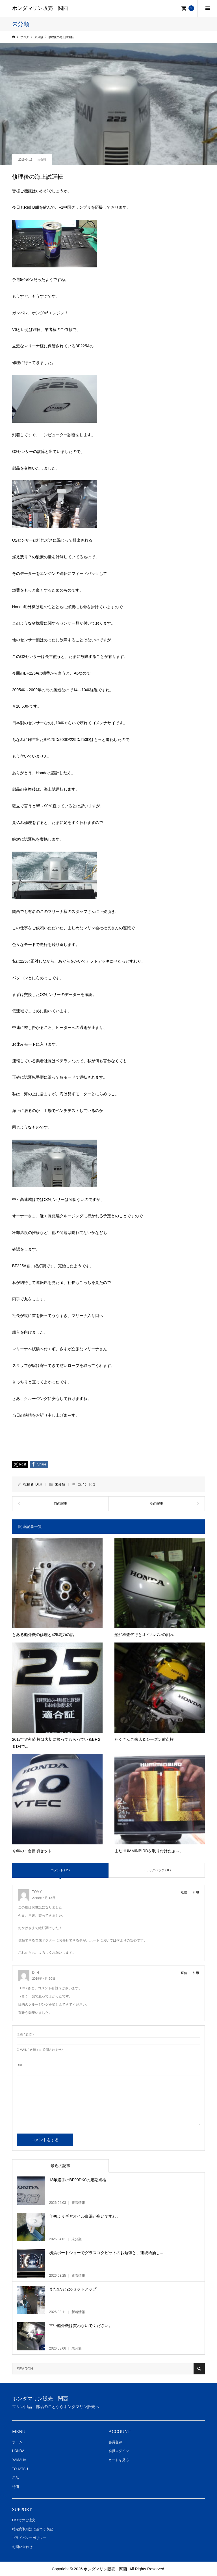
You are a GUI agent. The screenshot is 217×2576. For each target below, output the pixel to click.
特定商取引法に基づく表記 (32, 2529)
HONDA (18, 2451)
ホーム (17, 2442)
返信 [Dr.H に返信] (184, 1973)
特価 (15, 2487)
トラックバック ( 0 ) (157, 1870)
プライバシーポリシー (29, 2538)
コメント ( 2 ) (60, 1870)
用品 (15, 2478)
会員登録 (115, 2442)
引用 (196, 1892)
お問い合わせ (22, 2547)
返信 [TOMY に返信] (184, 1892)
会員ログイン (118, 2451)
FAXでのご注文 (24, 2520)
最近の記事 (60, 2165)
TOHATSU (20, 2469)
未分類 (42, 159)
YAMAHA (19, 2460)
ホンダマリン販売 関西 (40, 8)
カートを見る (118, 2460)
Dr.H (38, 1484)
